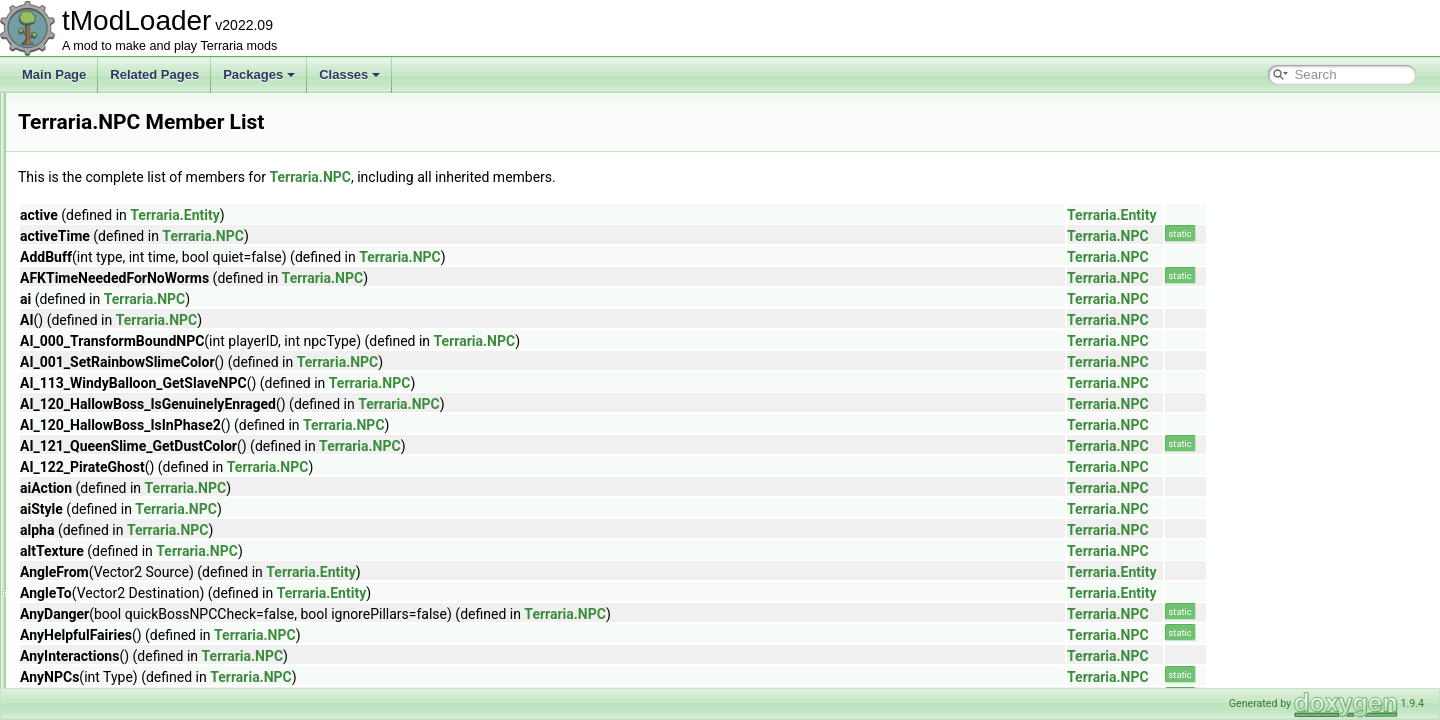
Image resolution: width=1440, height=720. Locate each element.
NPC (94, 400)
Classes (349, 74)
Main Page (54, 74)
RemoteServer (120, 642)
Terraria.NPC (560, 177)
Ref (91, 598)
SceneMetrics (118, 664)
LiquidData (110, 246)
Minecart (105, 312)
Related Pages (154, 74)
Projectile (106, 510)
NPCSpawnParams (133, 422)
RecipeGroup (117, 576)
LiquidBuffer (114, 224)
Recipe (100, 554)
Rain (94, 532)
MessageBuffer (122, 290)
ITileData (106, 136)
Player (99, 444)
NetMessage (115, 356)
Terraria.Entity (424, 215)
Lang (95, 158)
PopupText (110, 466)
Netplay (102, 378)
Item (93, 114)
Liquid (98, 202)
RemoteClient (118, 620)
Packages (259, 74)
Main (95, 268)
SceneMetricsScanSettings (153, 686)
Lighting (103, 180)
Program (105, 488)
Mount (98, 334)
